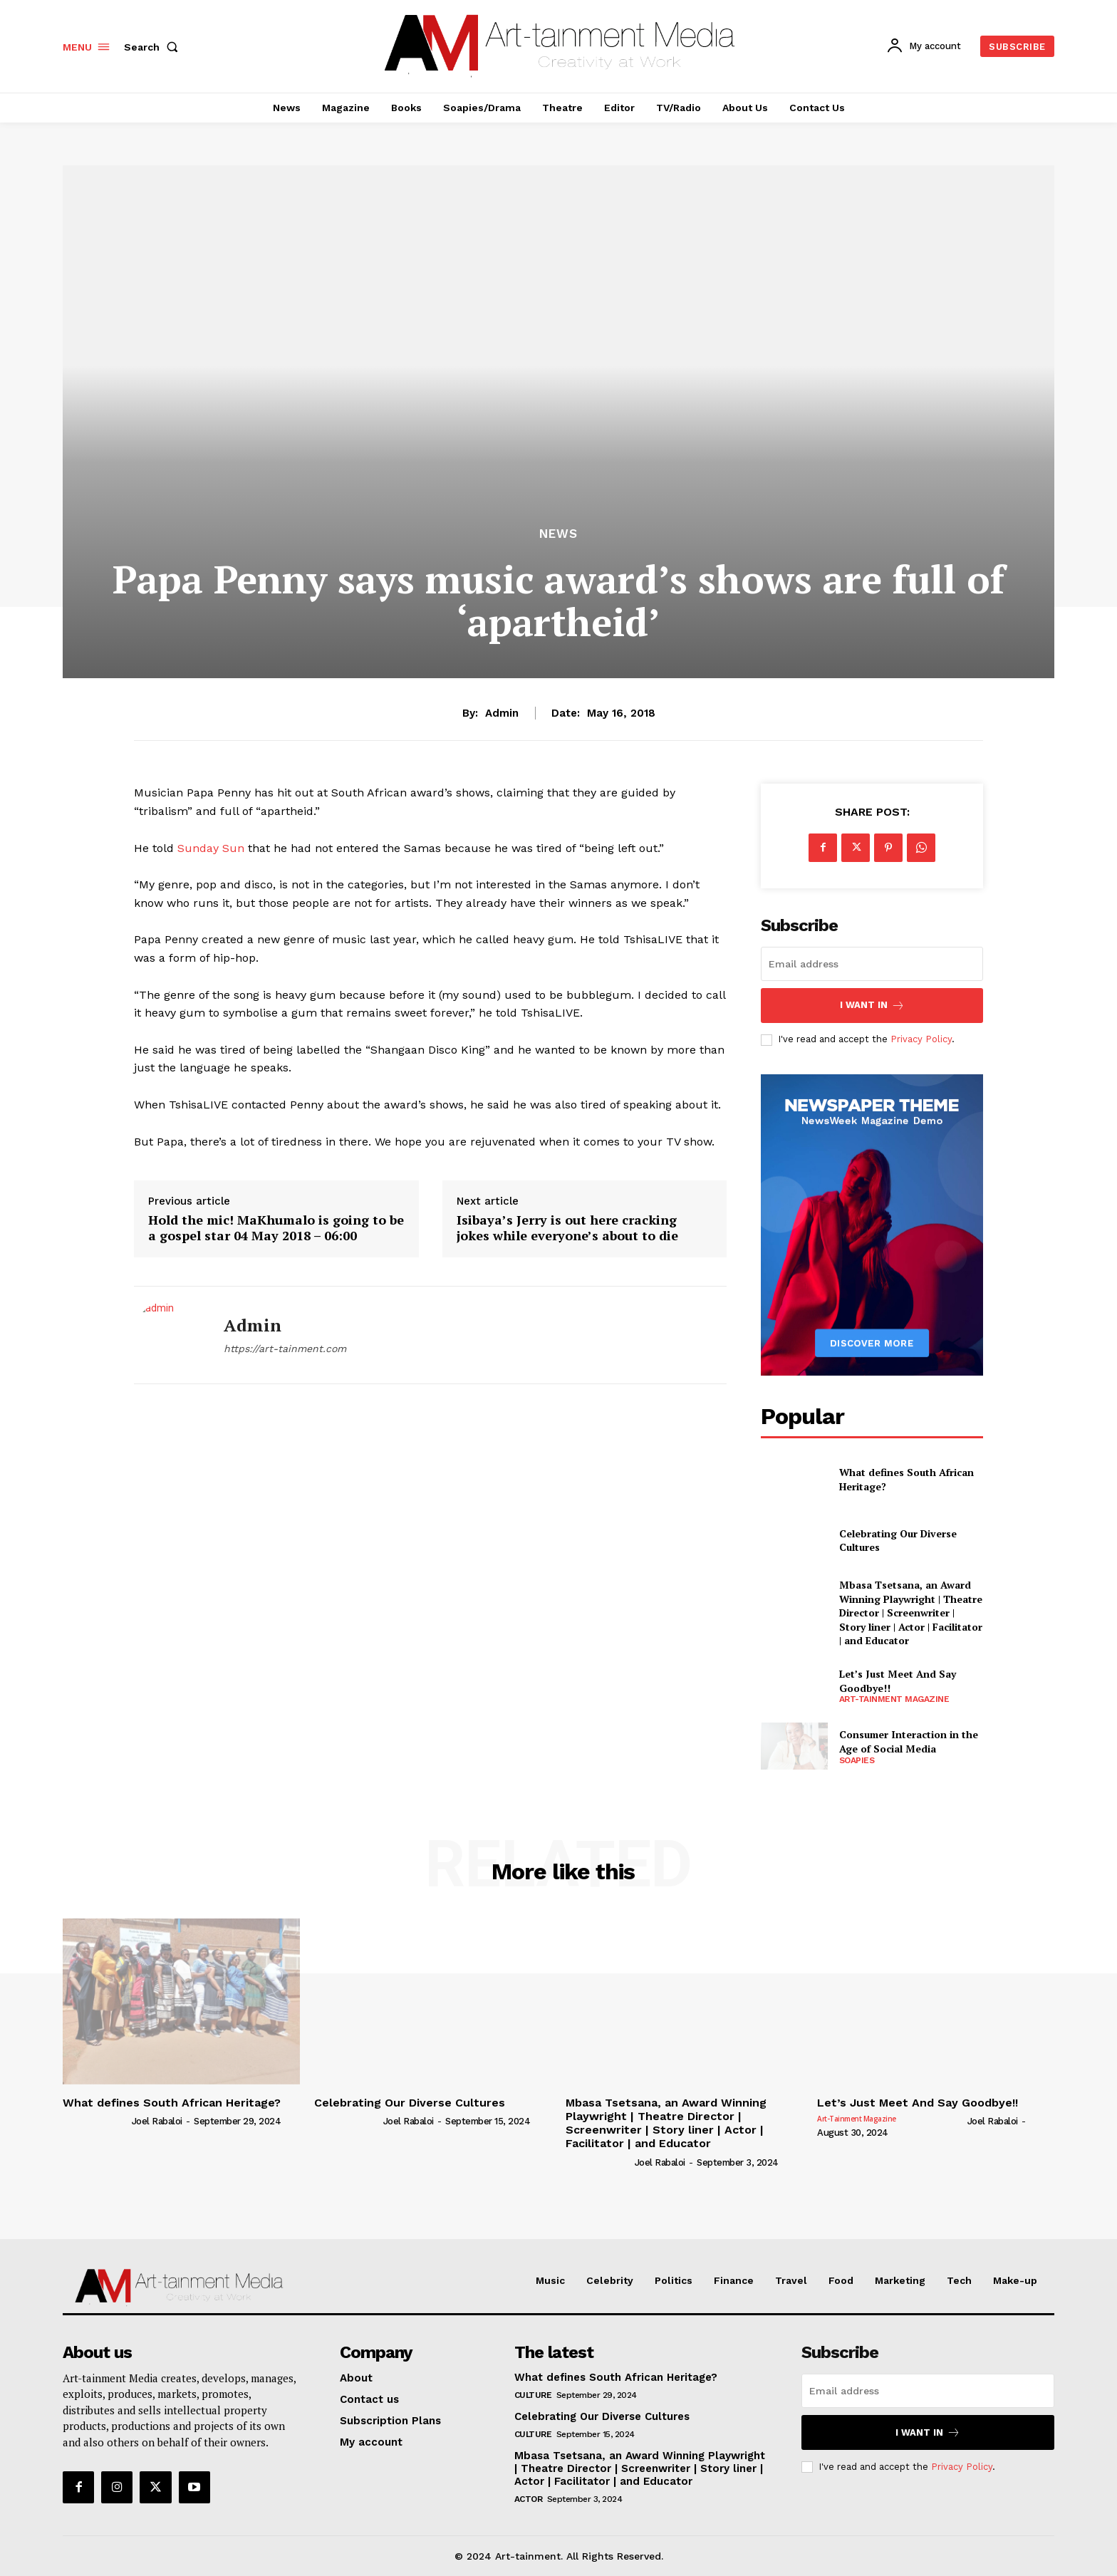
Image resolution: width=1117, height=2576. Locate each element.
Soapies (857, 1760)
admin (502, 713)
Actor (528, 2499)
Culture (533, 2395)
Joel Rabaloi (157, 2121)
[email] (872, 964)
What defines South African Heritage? (172, 2102)
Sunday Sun (210, 848)
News (558, 534)
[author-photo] (96, 2120)
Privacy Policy (921, 1039)
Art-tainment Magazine (894, 1699)
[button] (154, 47)
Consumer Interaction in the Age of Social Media (908, 1741)
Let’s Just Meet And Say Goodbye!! (917, 2102)
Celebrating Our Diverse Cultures (898, 1540)
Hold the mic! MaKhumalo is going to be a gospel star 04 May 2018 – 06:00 (276, 1227)
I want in (872, 1005)
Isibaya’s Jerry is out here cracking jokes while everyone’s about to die (567, 1227)
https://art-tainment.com (285, 1348)
